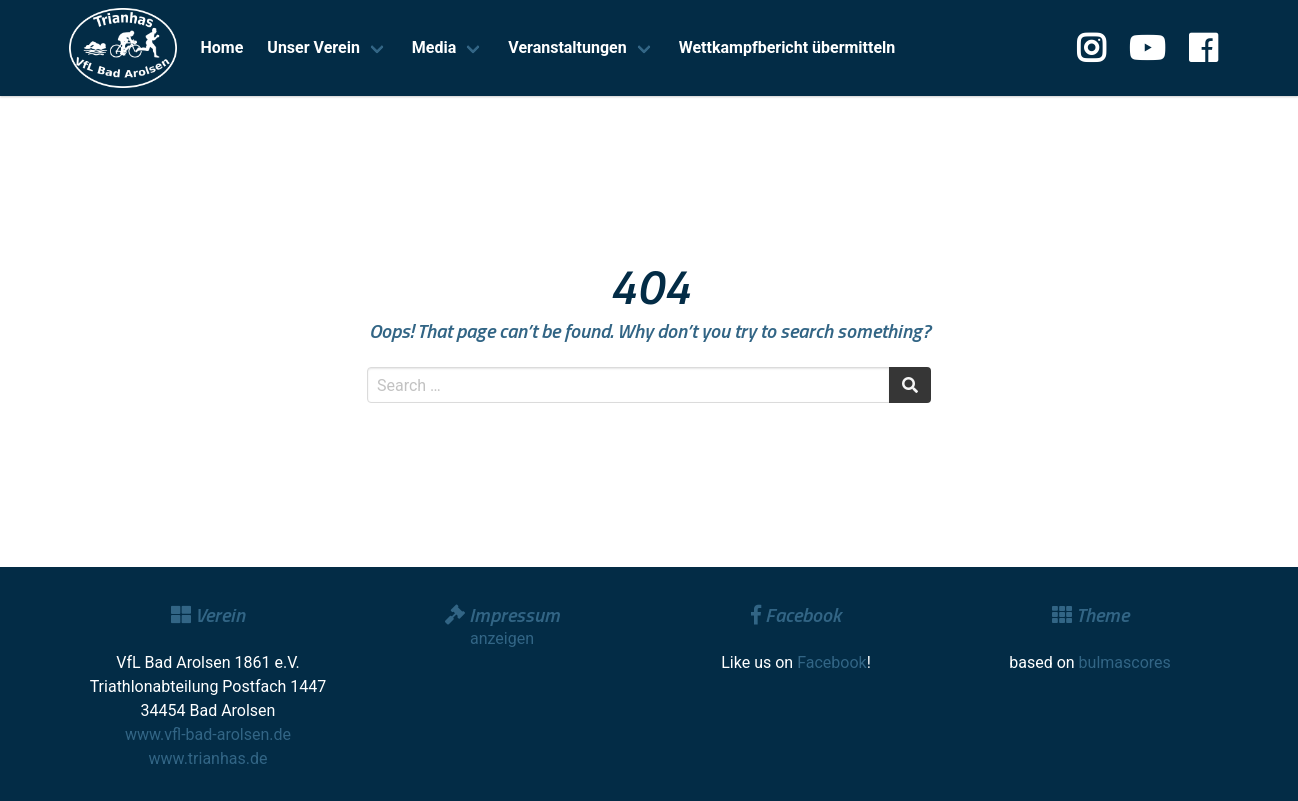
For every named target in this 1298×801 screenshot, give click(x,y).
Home (222, 47)
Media (434, 47)
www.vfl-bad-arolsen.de (208, 734)
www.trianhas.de (208, 758)
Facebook (831, 662)
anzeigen (502, 638)
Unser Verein (313, 47)
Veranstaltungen (567, 47)
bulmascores (1125, 662)
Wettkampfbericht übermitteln (787, 47)
